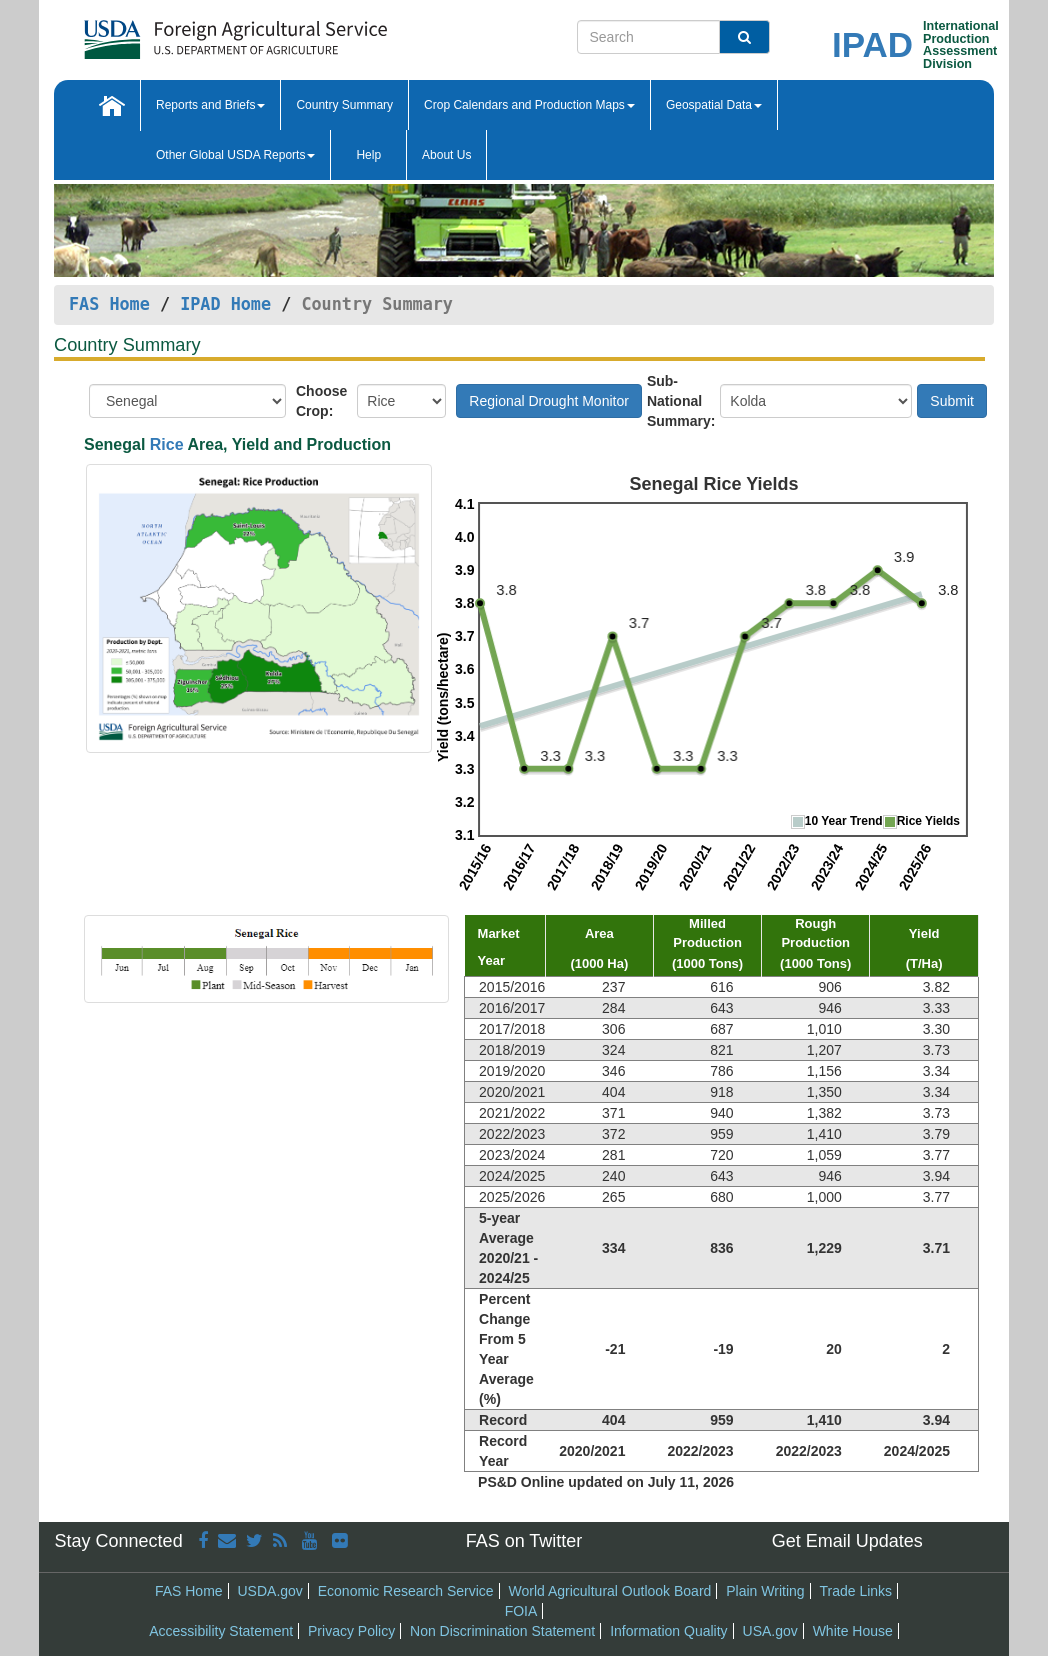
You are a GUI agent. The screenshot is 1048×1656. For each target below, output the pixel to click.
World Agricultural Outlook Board (610, 1591)
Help (368, 155)
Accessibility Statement (221, 1631)
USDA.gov (270, 1591)
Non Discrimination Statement (502, 1631)
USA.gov (770, 1631)
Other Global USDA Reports (235, 155)
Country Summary (344, 105)
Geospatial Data (714, 105)
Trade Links (855, 1591)
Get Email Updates (847, 1541)
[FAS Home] (235, 32)
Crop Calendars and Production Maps (529, 105)
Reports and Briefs (210, 105)
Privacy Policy (351, 1631)
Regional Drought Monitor (549, 401)
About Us (446, 155)
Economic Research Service (406, 1591)
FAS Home (109, 304)
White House (853, 1631)
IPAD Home (225, 304)
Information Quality (669, 1631)
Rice (167, 444)
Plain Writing (765, 1591)
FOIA (521, 1611)
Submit (952, 401)
